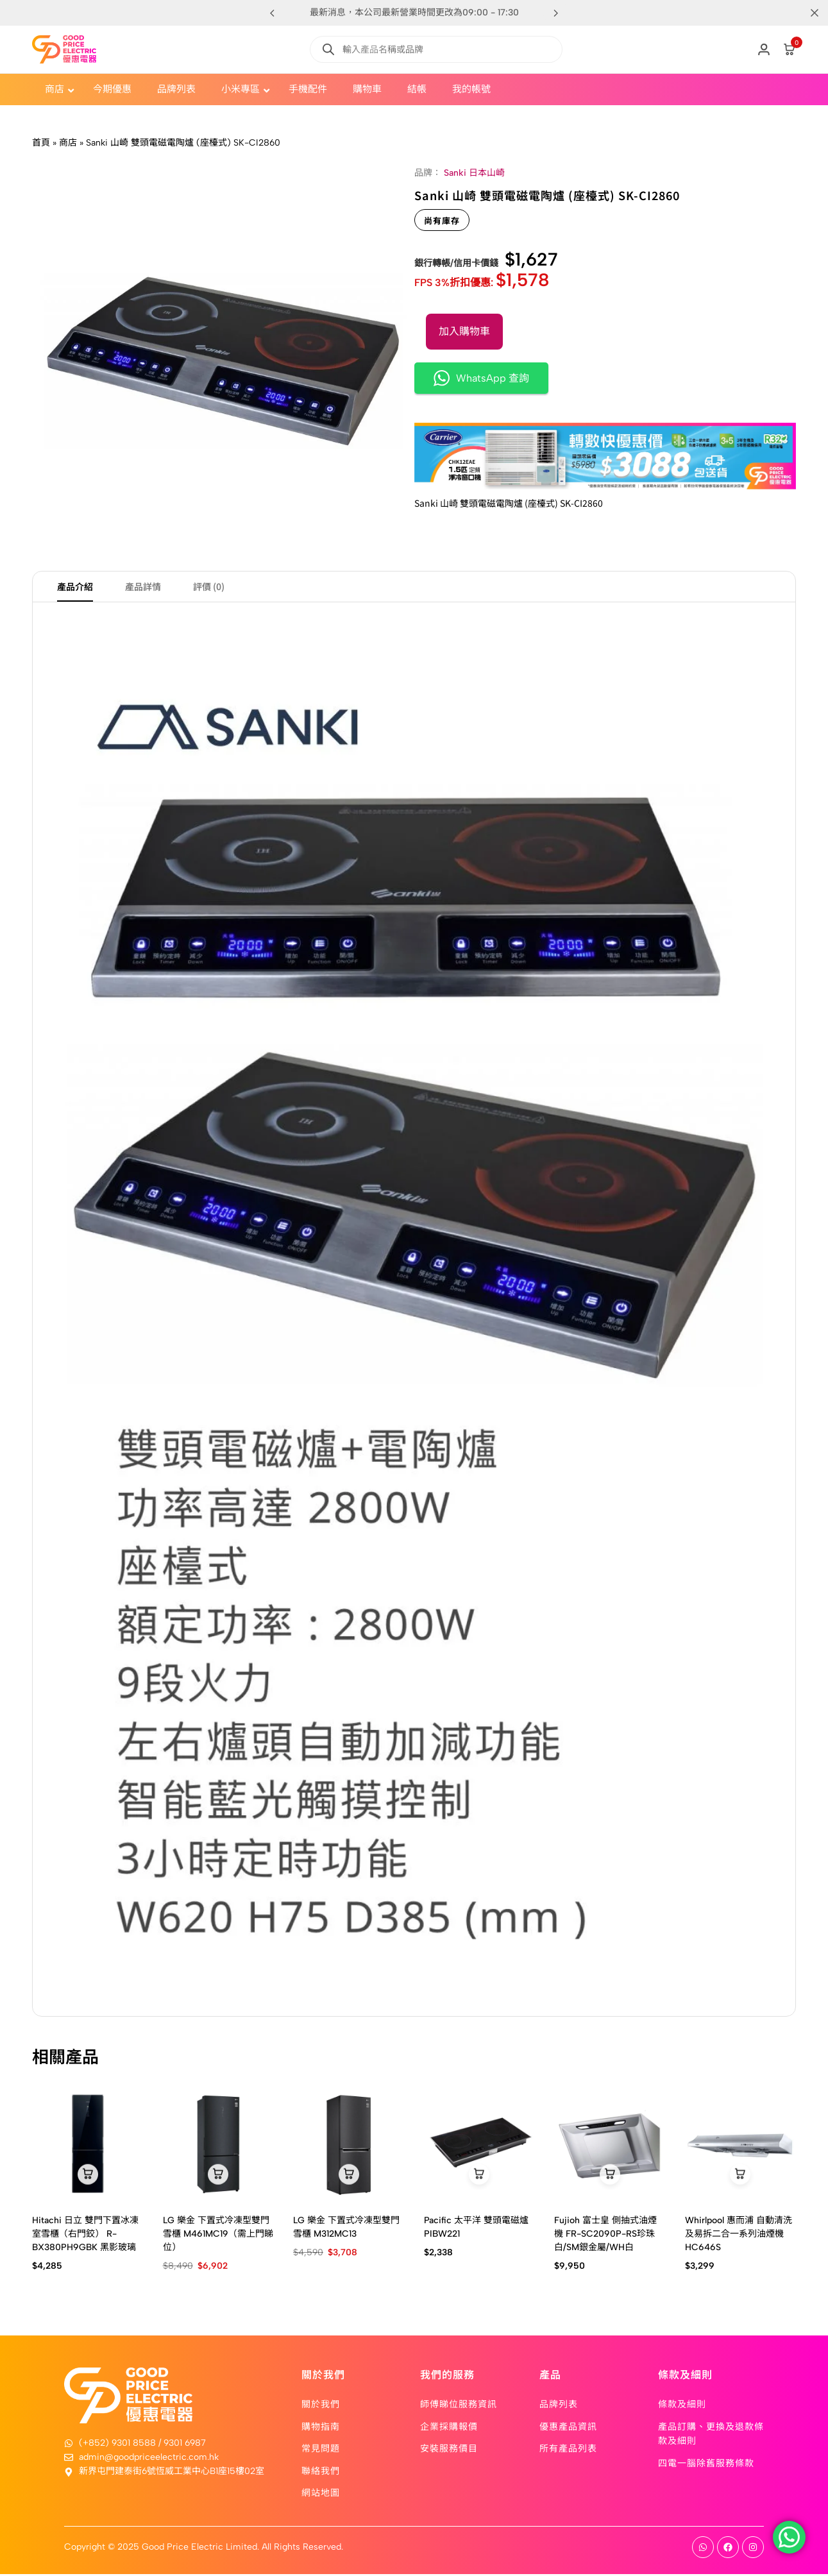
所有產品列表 (568, 2449)
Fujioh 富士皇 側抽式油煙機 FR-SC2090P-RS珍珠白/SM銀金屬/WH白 (605, 2235)
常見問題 (320, 2449)
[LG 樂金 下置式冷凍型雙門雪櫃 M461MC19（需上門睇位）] (219, 2145)
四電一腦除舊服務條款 (706, 2463)
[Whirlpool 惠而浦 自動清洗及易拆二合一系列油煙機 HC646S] (741, 2145)
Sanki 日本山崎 (474, 172)
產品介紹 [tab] (75, 587)
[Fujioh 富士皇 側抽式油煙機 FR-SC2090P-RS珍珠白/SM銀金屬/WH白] (610, 2145)
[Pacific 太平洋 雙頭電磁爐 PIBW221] (480, 2145)
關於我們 (320, 2405)
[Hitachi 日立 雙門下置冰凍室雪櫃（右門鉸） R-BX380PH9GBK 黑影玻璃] (88, 2145)
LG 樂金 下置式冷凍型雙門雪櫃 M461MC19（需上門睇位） (218, 2235)
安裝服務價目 (449, 2449)
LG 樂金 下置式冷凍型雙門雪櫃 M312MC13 (346, 2228)
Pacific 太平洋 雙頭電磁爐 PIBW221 (476, 2228)
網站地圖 (320, 2493)
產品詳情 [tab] (143, 587)
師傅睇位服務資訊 (458, 2405)
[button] (556, 13)
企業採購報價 (449, 2427)
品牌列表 (558, 2405)
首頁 (41, 142)
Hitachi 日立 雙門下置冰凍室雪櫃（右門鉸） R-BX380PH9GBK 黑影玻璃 (85, 2235)
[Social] (703, 2549)
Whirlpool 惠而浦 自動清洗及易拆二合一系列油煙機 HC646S (738, 2235)
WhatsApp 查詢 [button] (481, 378)
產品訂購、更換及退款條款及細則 (711, 2434)
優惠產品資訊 (568, 2427)
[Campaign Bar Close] (805, 13)
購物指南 (320, 2427)
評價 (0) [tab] (208, 587)
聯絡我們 (320, 2471)
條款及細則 (682, 2405)
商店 (68, 142)
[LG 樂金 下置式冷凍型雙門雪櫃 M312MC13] (349, 2145)
